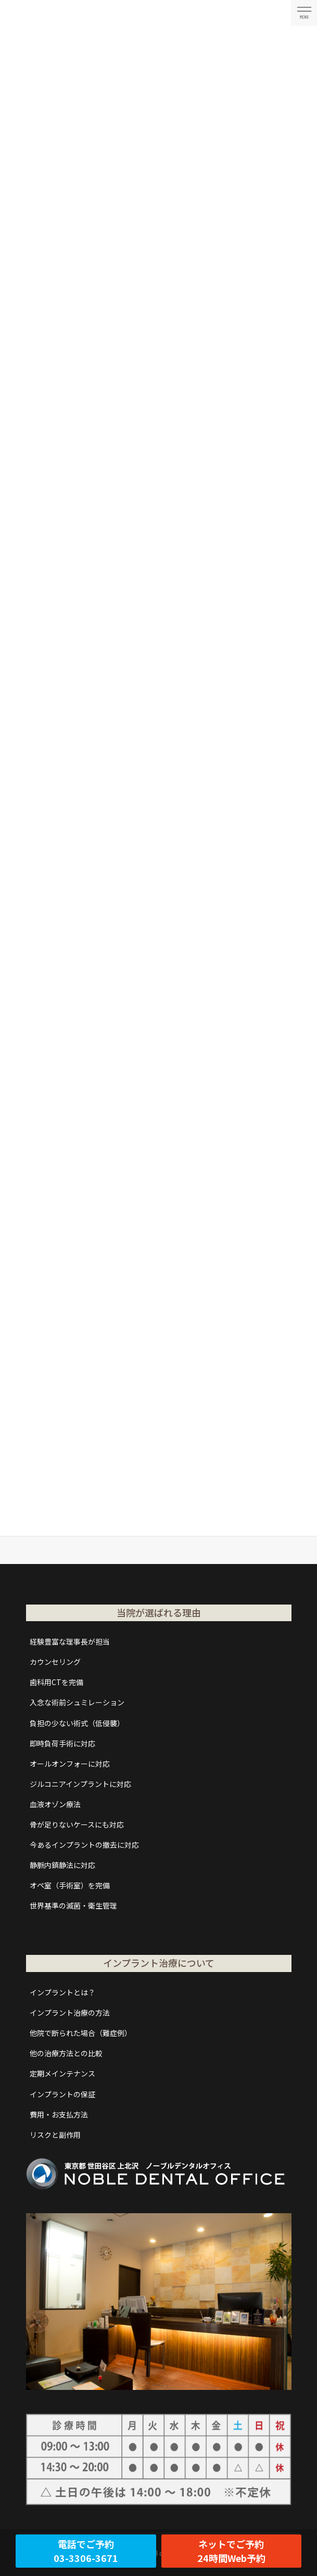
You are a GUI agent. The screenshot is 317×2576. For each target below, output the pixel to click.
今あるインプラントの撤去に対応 (84, 1844)
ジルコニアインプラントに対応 (80, 1784)
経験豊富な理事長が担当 (70, 1641)
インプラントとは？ (62, 1992)
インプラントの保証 (62, 2094)
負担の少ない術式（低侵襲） (77, 1723)
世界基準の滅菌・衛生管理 (73, 1905)
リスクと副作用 (55, 2135)
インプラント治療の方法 (70, 2012)
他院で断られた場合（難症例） (81, 2033)
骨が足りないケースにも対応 (77, 1824)
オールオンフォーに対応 (70, 1763)
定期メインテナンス (62, 2073)
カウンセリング (55, 1662)
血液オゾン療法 (55, 1804)
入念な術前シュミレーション (77, 1702)
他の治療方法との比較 (66, 2053)
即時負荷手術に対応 (62, 1743)
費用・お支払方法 (59, 2114)
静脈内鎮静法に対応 (62, 1865)
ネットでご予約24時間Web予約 (231, 2551)
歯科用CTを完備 (56, 1682)
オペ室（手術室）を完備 (70, 1885)
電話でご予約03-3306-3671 (86, 2551)
